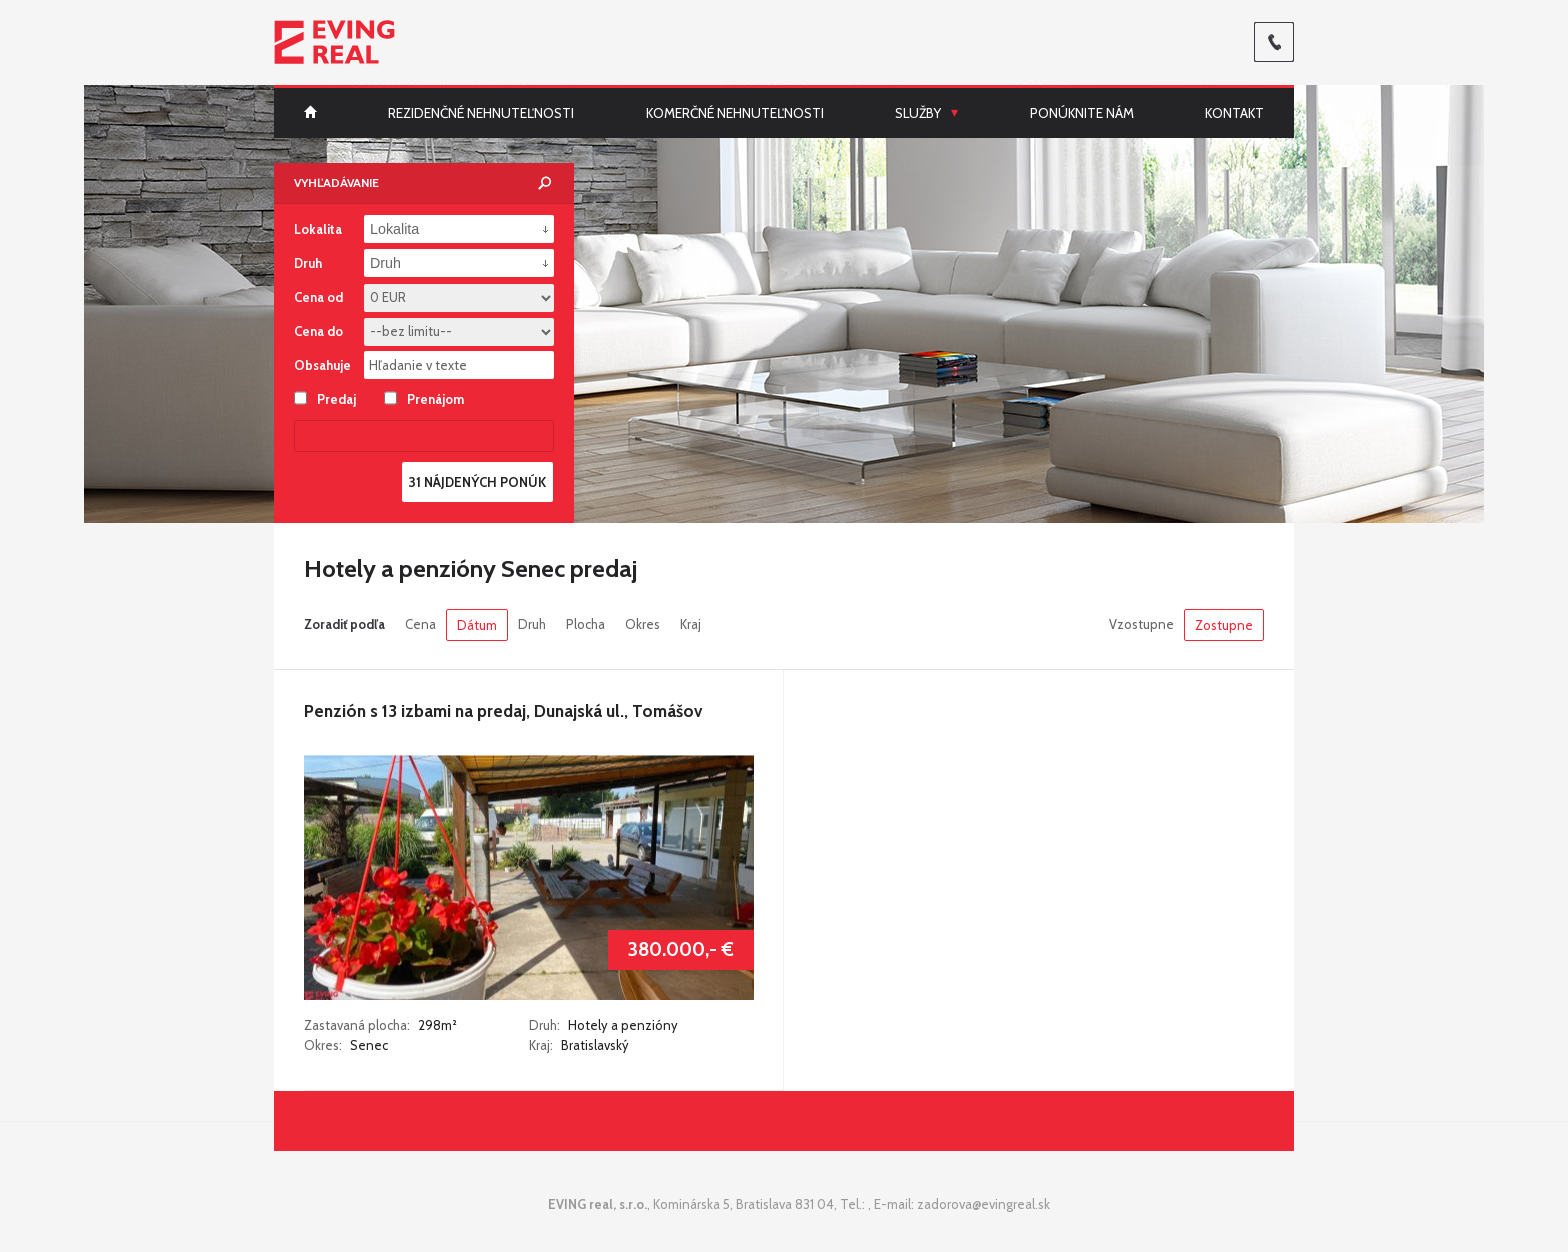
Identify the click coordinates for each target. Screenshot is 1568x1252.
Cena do (318, 331)
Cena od (318, 297)
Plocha (585, 624)
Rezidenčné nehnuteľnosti (481, 113)
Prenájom (424, 398)
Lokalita (318, 229)
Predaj (325, 398)
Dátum (477, 625)
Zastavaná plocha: (358, 1025)
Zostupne (1224, 625)
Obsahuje (322, 365)
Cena (420, 624)
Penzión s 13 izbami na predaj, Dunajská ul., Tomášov (503, 711)
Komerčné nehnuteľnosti (735, 113)
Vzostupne (1141, 624)
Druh (532, 624)
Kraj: (541, 1045)
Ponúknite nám (1082, 113)
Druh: (544, 1025)
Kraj (690, 624)
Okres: (323, 1045)
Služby (918, 113)
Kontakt (1234, 113)
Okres (642, 624)
